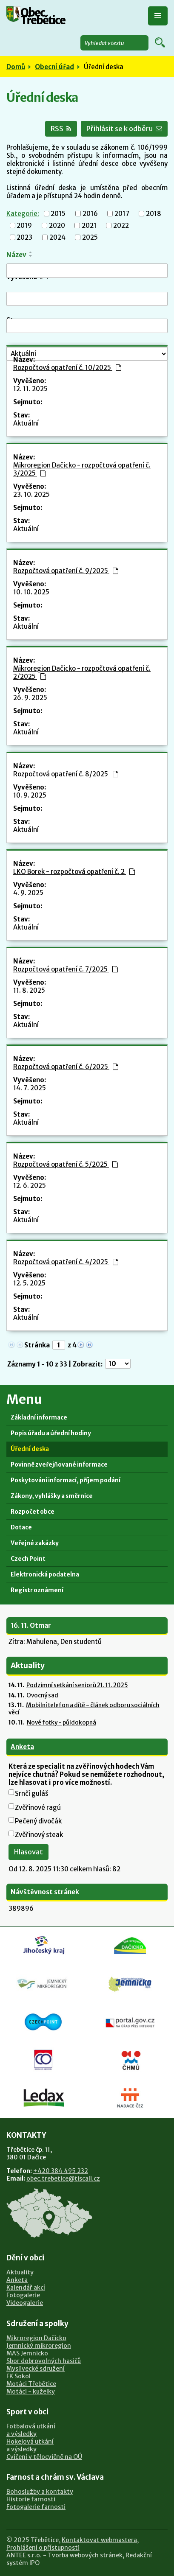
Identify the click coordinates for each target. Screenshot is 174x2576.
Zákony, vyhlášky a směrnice (52, 1496)
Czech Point (28, 1558)
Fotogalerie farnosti (36, 2507)
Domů (15, 67)
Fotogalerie (23, 2295)
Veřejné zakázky (35, 1543)
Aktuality (20, 2272)
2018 (153, 214)
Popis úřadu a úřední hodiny (51, 1433)
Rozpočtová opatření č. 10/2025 (67, 368)
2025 (90, 237)
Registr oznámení (37, 1590)
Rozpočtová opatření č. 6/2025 (65, 1067)
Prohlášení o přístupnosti (43, 2547)
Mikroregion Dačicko (36, 2338)
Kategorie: (22, 213)
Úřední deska (30, 1449)
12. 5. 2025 (29, 1283)
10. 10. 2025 (31, 592)
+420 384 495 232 (60, 2171)
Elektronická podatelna (45, 1574)
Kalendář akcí (25, 2287)
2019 (24, 225)
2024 (57, 237)
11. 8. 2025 (29, 990)
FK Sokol (18, 2376)
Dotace (21, 1527)
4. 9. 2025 (28, 893)
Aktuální (26, 423)
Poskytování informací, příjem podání (65, 1480)
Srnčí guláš (31, 1793)
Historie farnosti (30, 2499)
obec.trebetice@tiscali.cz (63, 2178)
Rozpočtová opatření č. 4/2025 (65, 1262)
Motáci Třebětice (31, 2384)
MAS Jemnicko (27, 2353)
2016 (90, 214)
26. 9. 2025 (30, 698)
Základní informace (39, 1417)
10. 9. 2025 (29, 795)
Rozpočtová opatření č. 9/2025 (65, 571)
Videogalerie (24, 2303)
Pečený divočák (38, 1821)
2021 (89, 225)
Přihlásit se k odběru (124, 128)
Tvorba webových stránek (85, 2555)
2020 (57, 225)
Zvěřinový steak (39, 1835)
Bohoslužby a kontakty (39, 2491)
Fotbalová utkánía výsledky (30, 2430)
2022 (121, 225)
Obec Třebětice (42, 17)
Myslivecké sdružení (35, 2368)
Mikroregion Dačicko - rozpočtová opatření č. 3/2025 (82, 469)
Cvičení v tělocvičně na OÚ (44, 2457)
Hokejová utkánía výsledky (30, 2445)
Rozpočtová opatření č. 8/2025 (65, 774)
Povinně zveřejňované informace (59, 1464)
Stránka (37, 1345)
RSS (61, 128)
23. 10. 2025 (31, 494)
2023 (24, 237)
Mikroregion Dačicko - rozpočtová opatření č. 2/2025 (82, 672)
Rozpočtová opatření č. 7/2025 (65, 969)
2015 (58, 214)
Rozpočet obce (32, 1511)
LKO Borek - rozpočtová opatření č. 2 (74, 872)
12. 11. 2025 (30, 389)
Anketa (22, 1747)
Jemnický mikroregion (38, 2345)
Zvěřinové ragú (38, 1807)
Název (16, 255)
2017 (121, 214)
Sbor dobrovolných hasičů (43, 2361)
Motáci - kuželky (30, 2391)
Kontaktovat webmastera (99, 2540)
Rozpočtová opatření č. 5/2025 (65, 1164)
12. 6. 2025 (29, 1186)
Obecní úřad (54, 67)
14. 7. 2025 (29, 1088)
